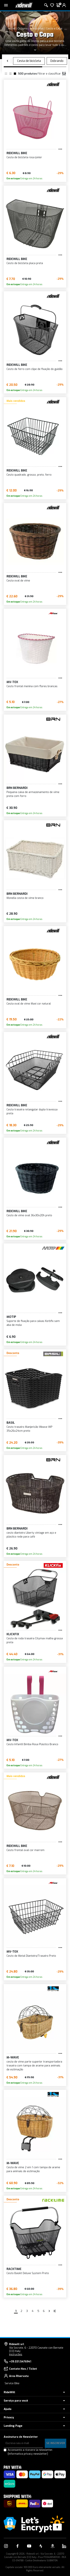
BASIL (11, 1423)
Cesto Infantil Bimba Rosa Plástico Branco (32, 1744)
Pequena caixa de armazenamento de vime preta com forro (33, 794)
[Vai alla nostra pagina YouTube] (29, 2546)
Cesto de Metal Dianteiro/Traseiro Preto (31, 1956)
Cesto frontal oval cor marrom (25, 1850)
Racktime (14, 2269)
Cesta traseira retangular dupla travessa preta (32, 1111)
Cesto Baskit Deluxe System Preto (28, 2273)
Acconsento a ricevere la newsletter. (30, 2452)
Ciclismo (23, 28)
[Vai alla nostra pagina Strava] (41, 2546)
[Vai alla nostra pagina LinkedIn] (64, 2546)
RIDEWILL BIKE (17, 153)
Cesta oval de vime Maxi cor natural (29, 1003)
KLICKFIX (13, 1634)
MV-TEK (12, 682)
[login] (64, 5)
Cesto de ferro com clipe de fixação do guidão (35, 369)
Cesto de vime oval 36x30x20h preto (29, 1215)
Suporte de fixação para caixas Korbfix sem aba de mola (33, 1323)
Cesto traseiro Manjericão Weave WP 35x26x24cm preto (29, 1429)
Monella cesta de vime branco (25, 898)
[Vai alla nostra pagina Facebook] (17, 2546)
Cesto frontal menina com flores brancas (32, 686)
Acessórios (37, 28)
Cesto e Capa (54, 28)
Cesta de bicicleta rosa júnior (24, 157)
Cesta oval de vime (18, 580)
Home (11, 28)
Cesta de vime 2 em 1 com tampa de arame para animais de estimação (33, 2169)
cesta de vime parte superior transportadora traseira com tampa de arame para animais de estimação (34, 2065)
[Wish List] (52, 5)
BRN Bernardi (17, 788)
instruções (15, 2354)
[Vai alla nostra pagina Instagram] (6, 2546)
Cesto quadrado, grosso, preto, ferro (29, 475)
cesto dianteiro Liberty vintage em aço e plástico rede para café (31, 1534)
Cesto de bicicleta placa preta (25, 263)
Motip (11, 1317)
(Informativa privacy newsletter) (28, 2454)
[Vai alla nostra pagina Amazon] (52, 2546)
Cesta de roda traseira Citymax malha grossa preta (35, 1640)
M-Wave (13, 2057)
